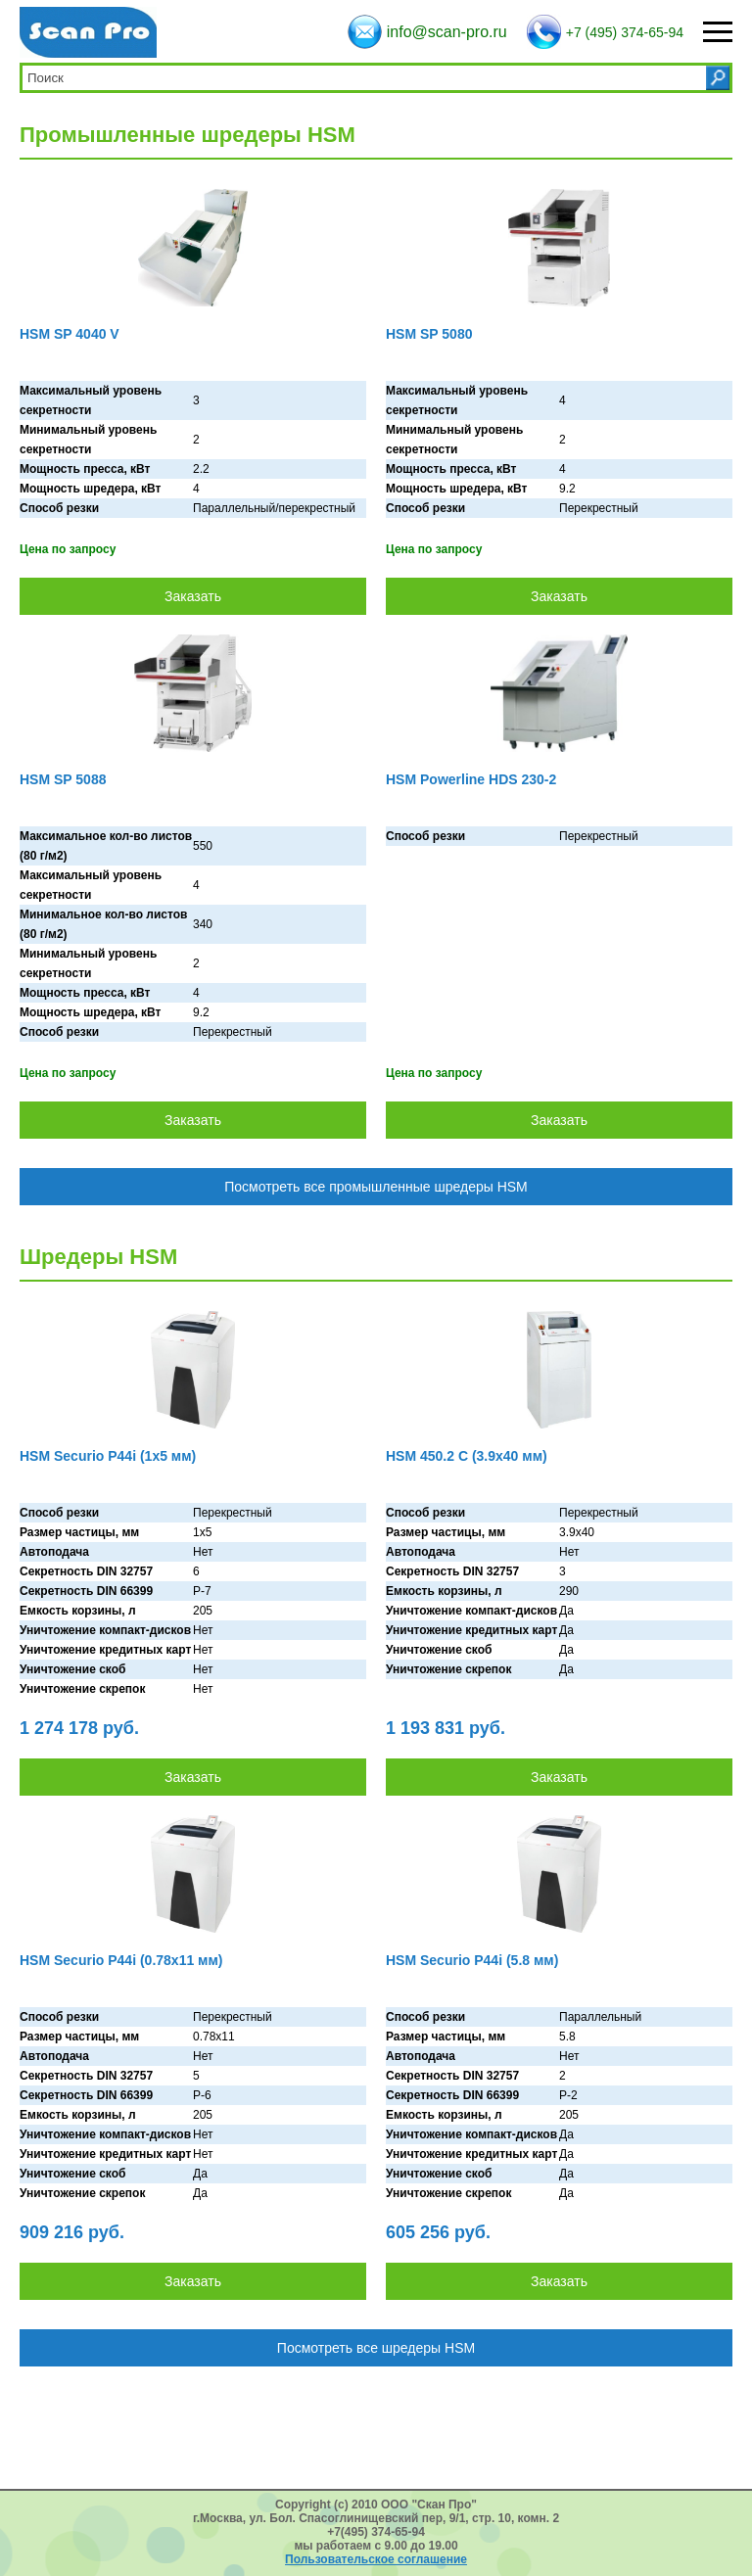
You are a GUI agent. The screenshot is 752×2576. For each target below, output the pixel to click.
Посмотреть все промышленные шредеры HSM (376, 1186)
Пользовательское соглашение (376, 2559)
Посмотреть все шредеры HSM (376, 2348)
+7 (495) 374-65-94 (624, 32)
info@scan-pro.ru (447, 31)
